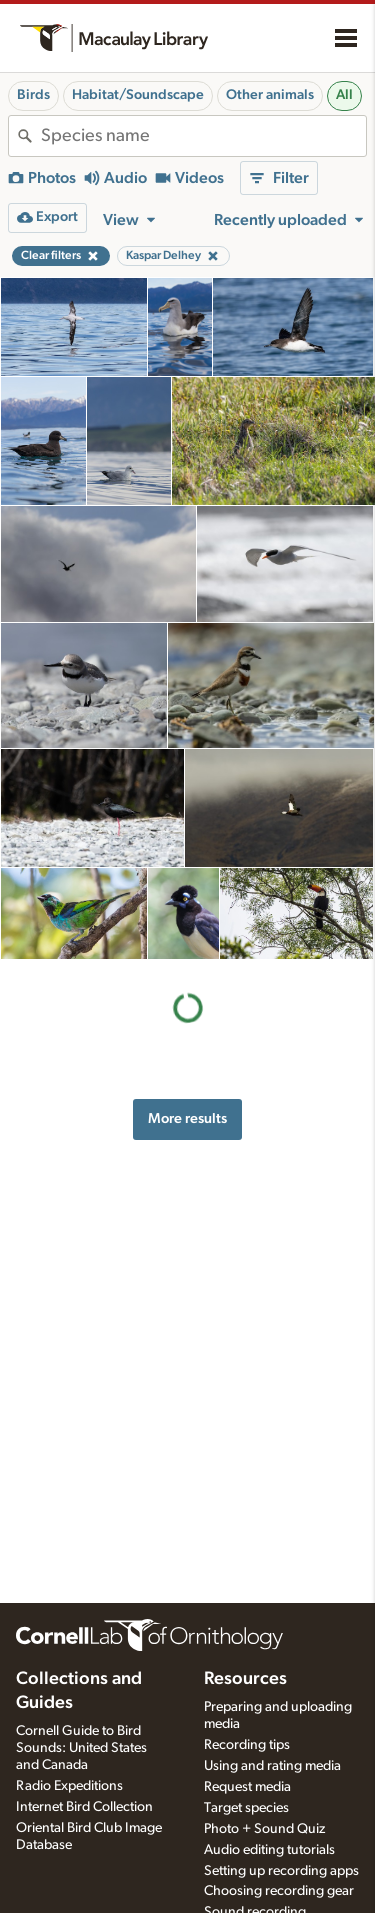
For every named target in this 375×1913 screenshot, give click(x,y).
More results (187, 1118)
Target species (246, 1808)
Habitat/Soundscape (138, 95)
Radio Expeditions (69, 1786)
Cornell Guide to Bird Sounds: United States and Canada (81, 1748)
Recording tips (247, 1745)
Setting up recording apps (281, 1871)
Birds (33, 95)
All (344, 95)
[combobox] (203, 136)
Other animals (270, 95)
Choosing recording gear (279, 1891)
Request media (247, 1787)
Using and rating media (272, 1766)
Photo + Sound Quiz (264, 1829)
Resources (245, 1679)
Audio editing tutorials (269, 1850)
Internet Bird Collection (84, 1807)
